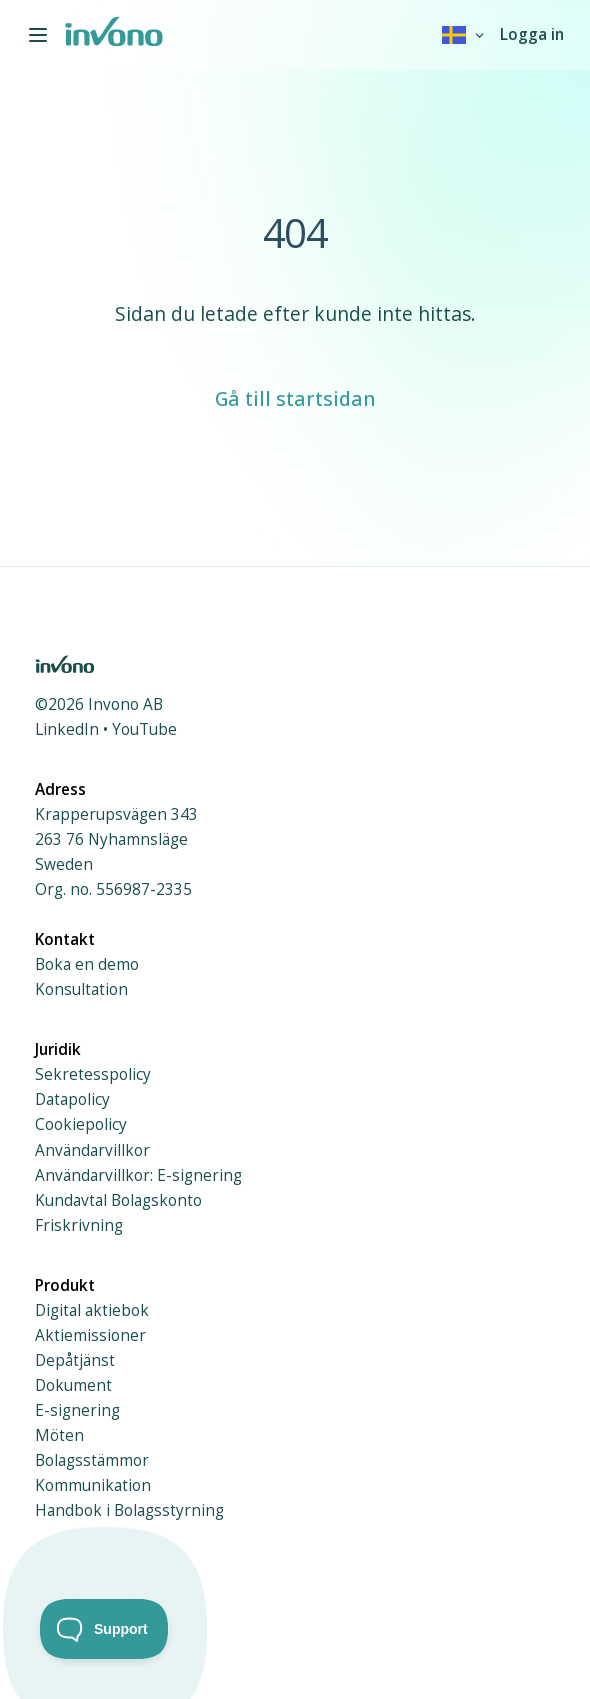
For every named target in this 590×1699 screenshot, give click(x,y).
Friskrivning (79, 1225)
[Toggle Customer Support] (104, 1629)
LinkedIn (67, 729)
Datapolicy (72, 1099)
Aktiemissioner (90, 1335)
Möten (59, 1435)
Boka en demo (87, 964)
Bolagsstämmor (92, 1460)
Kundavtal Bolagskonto (118, 1200)
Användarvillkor (92, 1150)
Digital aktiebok (92, 1310)
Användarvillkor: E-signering (138, 1175)
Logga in (532, 34)
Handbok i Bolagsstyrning (129, 1510)
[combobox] (464, 35)
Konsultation (81, 989)
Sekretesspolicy (93, 1074)
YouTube (144, 729)
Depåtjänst (75, 1360)
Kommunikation (93, 1485)
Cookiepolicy (81, 1124)
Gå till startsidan (295, 398)
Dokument (73, 1385)
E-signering (77, 1410)
